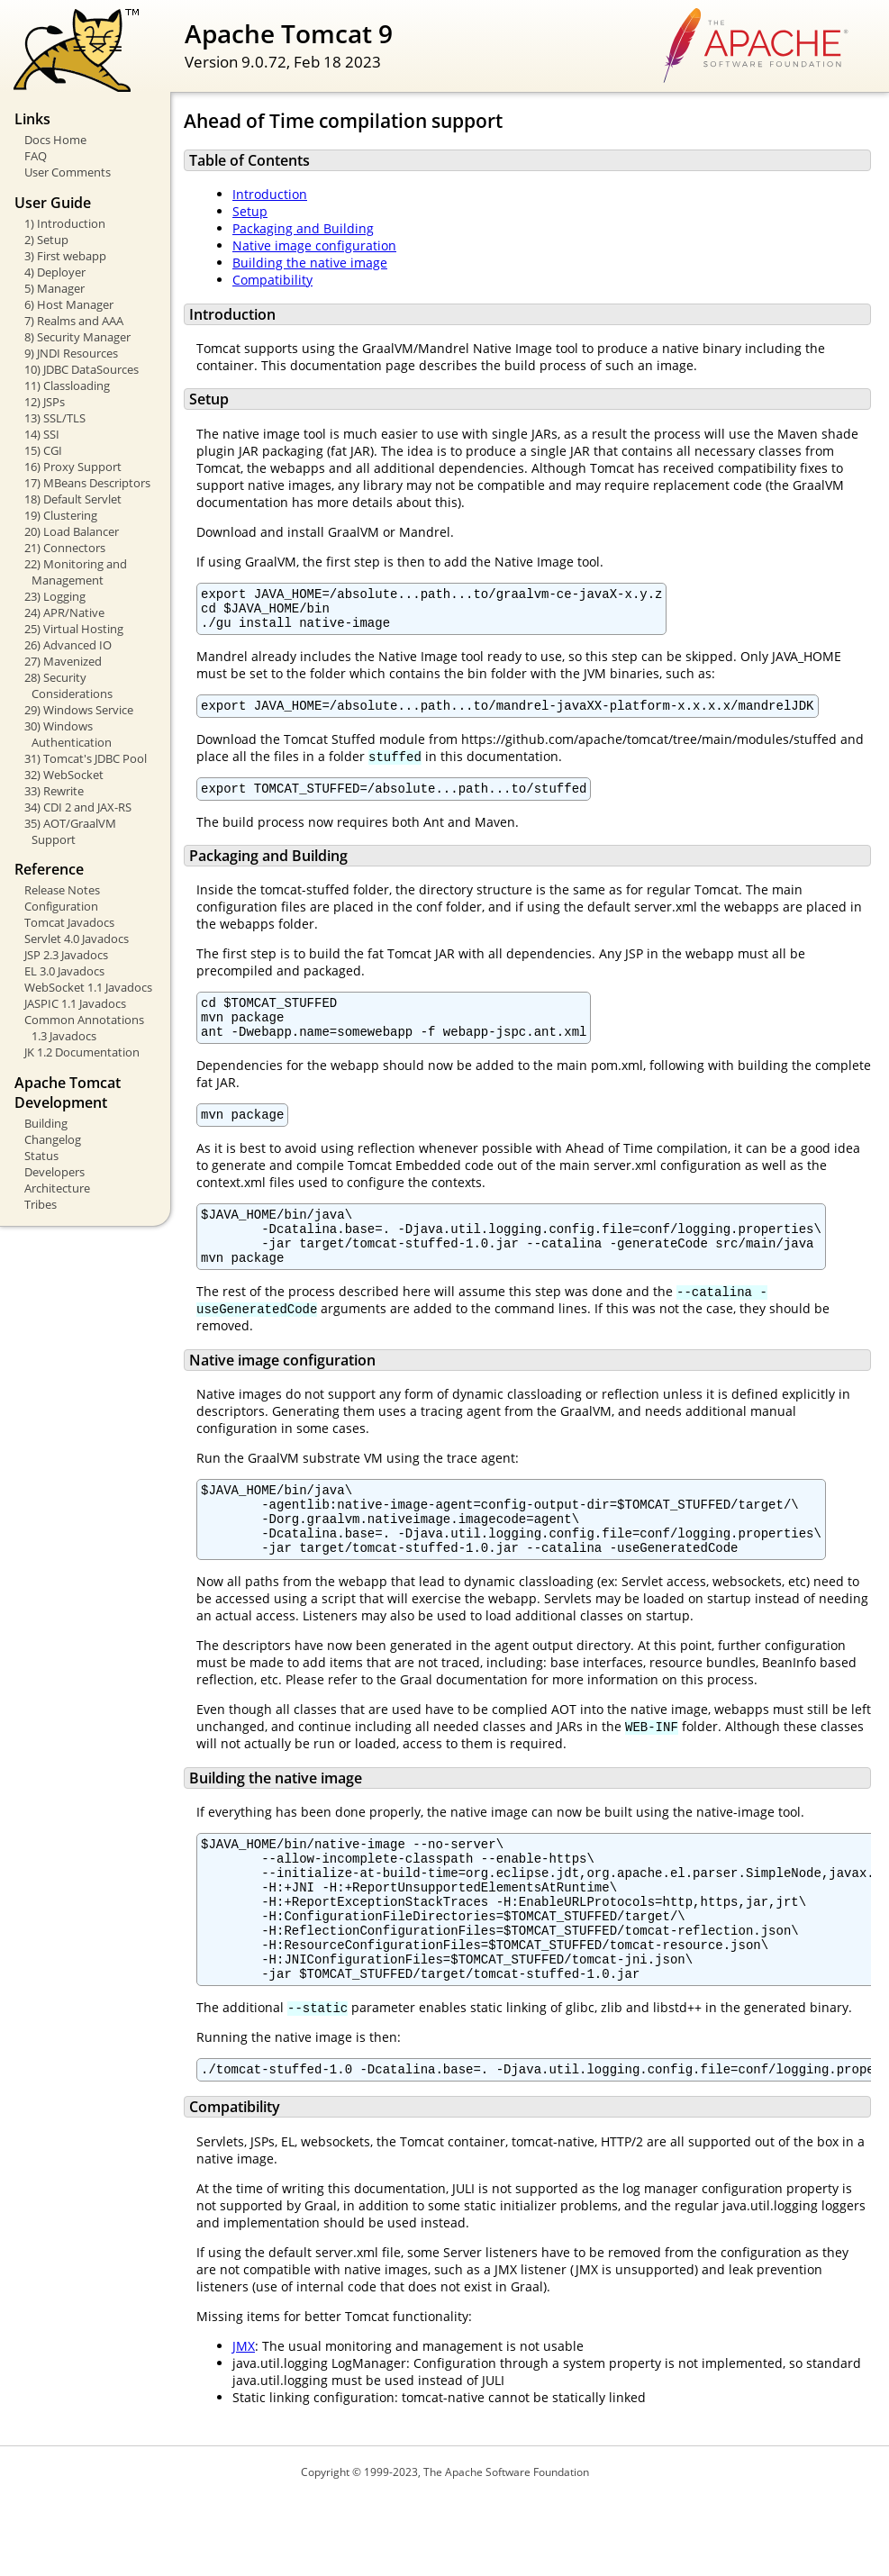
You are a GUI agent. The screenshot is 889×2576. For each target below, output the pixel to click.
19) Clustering (60, 515)
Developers (54, 1172)
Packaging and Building (303, 228)
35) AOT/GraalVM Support (70, 831)
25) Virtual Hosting (73, 629)
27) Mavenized (63, 661)
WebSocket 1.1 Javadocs (88, 987)
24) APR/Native (64, 612)
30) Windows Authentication (68, 734)
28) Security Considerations (68, 685)
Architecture (57, 1188)
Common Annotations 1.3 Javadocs (84, 1027)
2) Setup (46, 239)
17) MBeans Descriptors (87, 483)
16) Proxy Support (73, 466)
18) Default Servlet (73, 499)
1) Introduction (64, 223)
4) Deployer (55, 272)
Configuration (61, 906)
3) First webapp (65, 256)
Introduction (269, 194)
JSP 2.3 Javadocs (66, 955)
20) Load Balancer (71, 531)
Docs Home (55, 140)
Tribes (40, 1204)
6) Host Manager (68, 304)
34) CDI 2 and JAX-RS (78, 807)
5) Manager (54, 288)
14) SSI (41, 434)
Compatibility (272, 279)
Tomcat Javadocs (69, 922)
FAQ (35, 156)
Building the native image (309, 262)
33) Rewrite (54, 791)
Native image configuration (314, 245)
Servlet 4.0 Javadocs (76, 938)
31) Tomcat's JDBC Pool (85, 758)
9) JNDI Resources (71, 353)
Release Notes (62, 890)
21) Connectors (64, 548)
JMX (243, 2424)
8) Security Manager (77, 337)
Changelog (52, 1139)
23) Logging (55, 596)
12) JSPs (44, 402)
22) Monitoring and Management (75, 572)
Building (46, 1123)
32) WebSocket (64, 774)
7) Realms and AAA (73, 321)
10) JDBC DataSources (81, 369)
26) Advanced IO (68, 645)
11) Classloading (67, 385)
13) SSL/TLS (55, 418)
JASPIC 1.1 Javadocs (75, 1003)
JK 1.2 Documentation (82, 1052)
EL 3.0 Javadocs (64, 971)
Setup (250, 211)
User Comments (67, 172)
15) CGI (43, 450)
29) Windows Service (78, 710)
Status (41, 1155)
